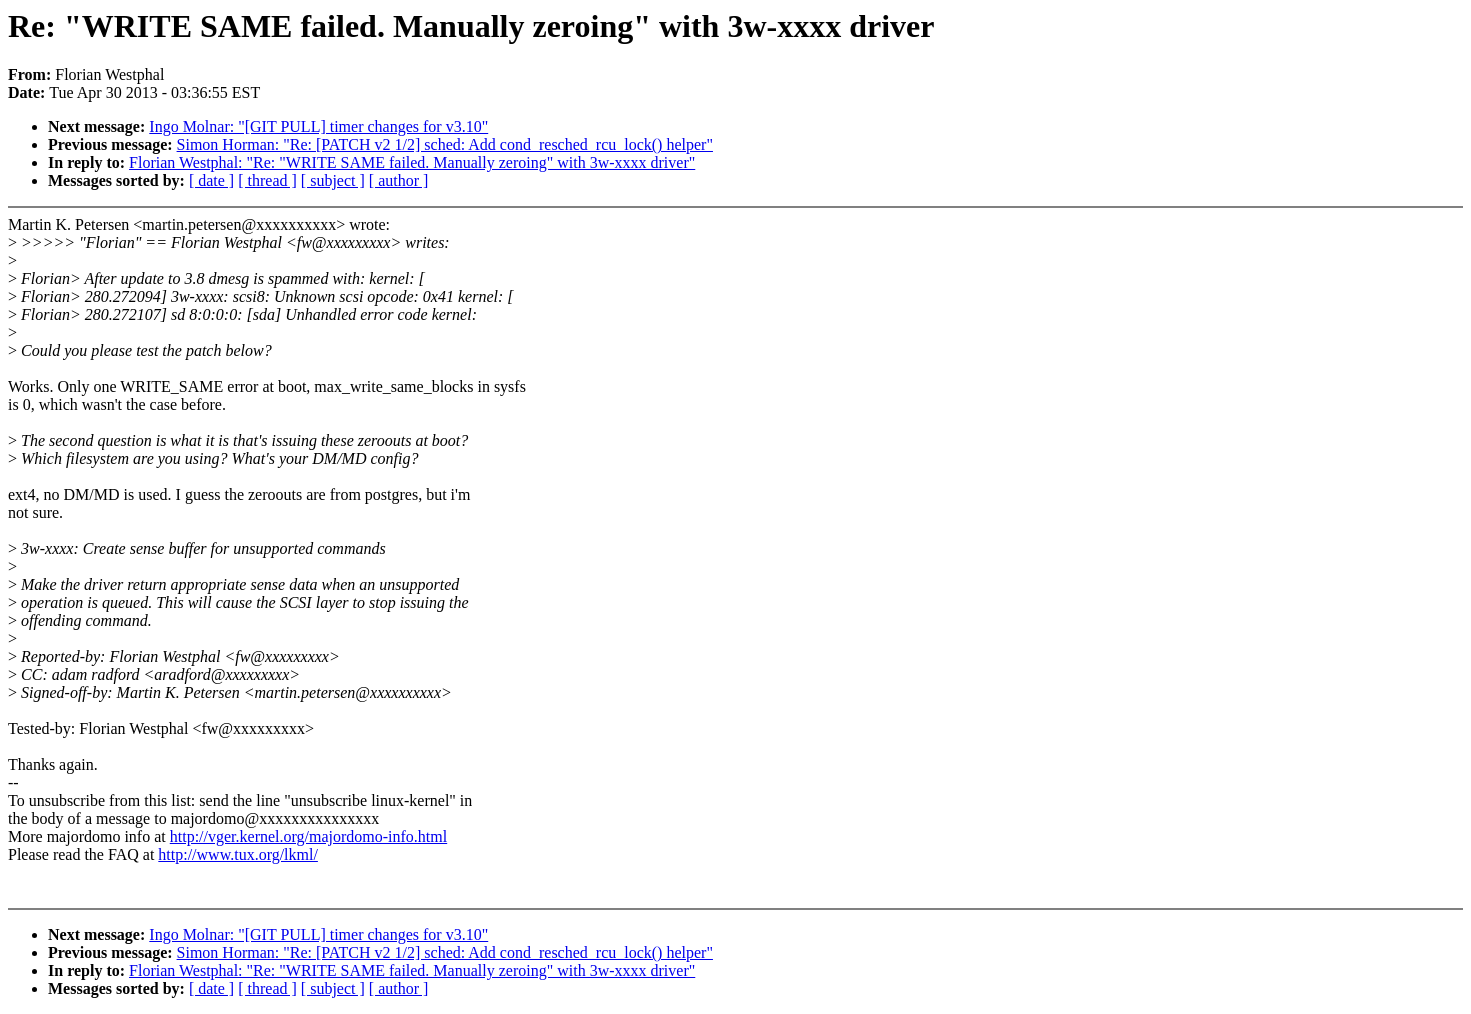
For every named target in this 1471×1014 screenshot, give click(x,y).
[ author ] (399, 180)
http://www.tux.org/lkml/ (238, 854)
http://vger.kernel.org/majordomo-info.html (308, 836)
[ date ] (211, 180)
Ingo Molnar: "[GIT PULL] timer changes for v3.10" (318, 126)
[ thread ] (267, 180)
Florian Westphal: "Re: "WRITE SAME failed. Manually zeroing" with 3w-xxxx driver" (412, 162)
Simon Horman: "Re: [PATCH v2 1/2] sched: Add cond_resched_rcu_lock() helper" (445, 144)
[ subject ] (333, 180)
